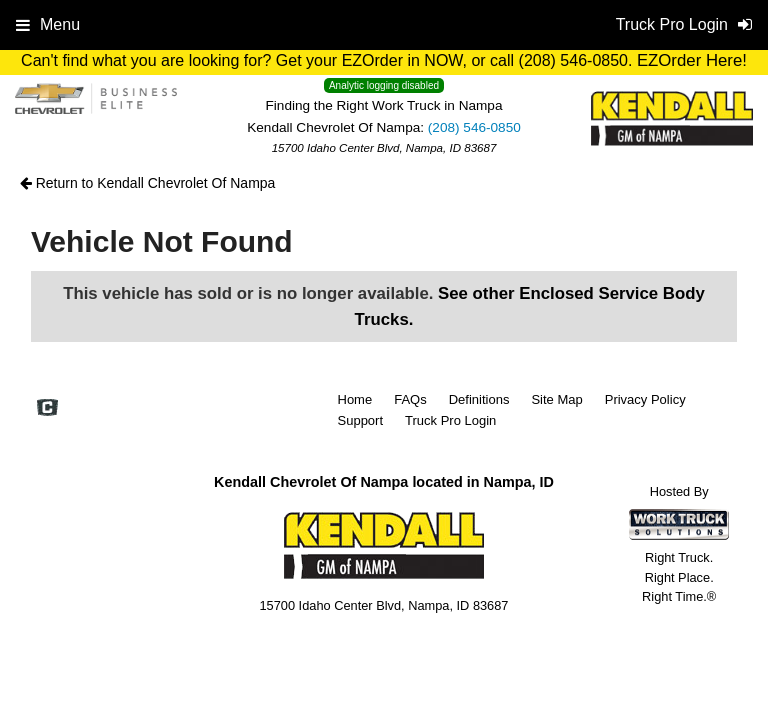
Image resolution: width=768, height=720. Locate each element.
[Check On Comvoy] (47, 409)
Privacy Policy (645, 399)
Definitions (479, 399)
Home (355, 399)
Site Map (556, 399)
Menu (48, 24)
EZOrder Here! (692, 60)
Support (361, 420)
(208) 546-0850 (474, 127)
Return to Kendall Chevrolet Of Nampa (148, 183)
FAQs (410, 399)
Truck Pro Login (450, 420)
